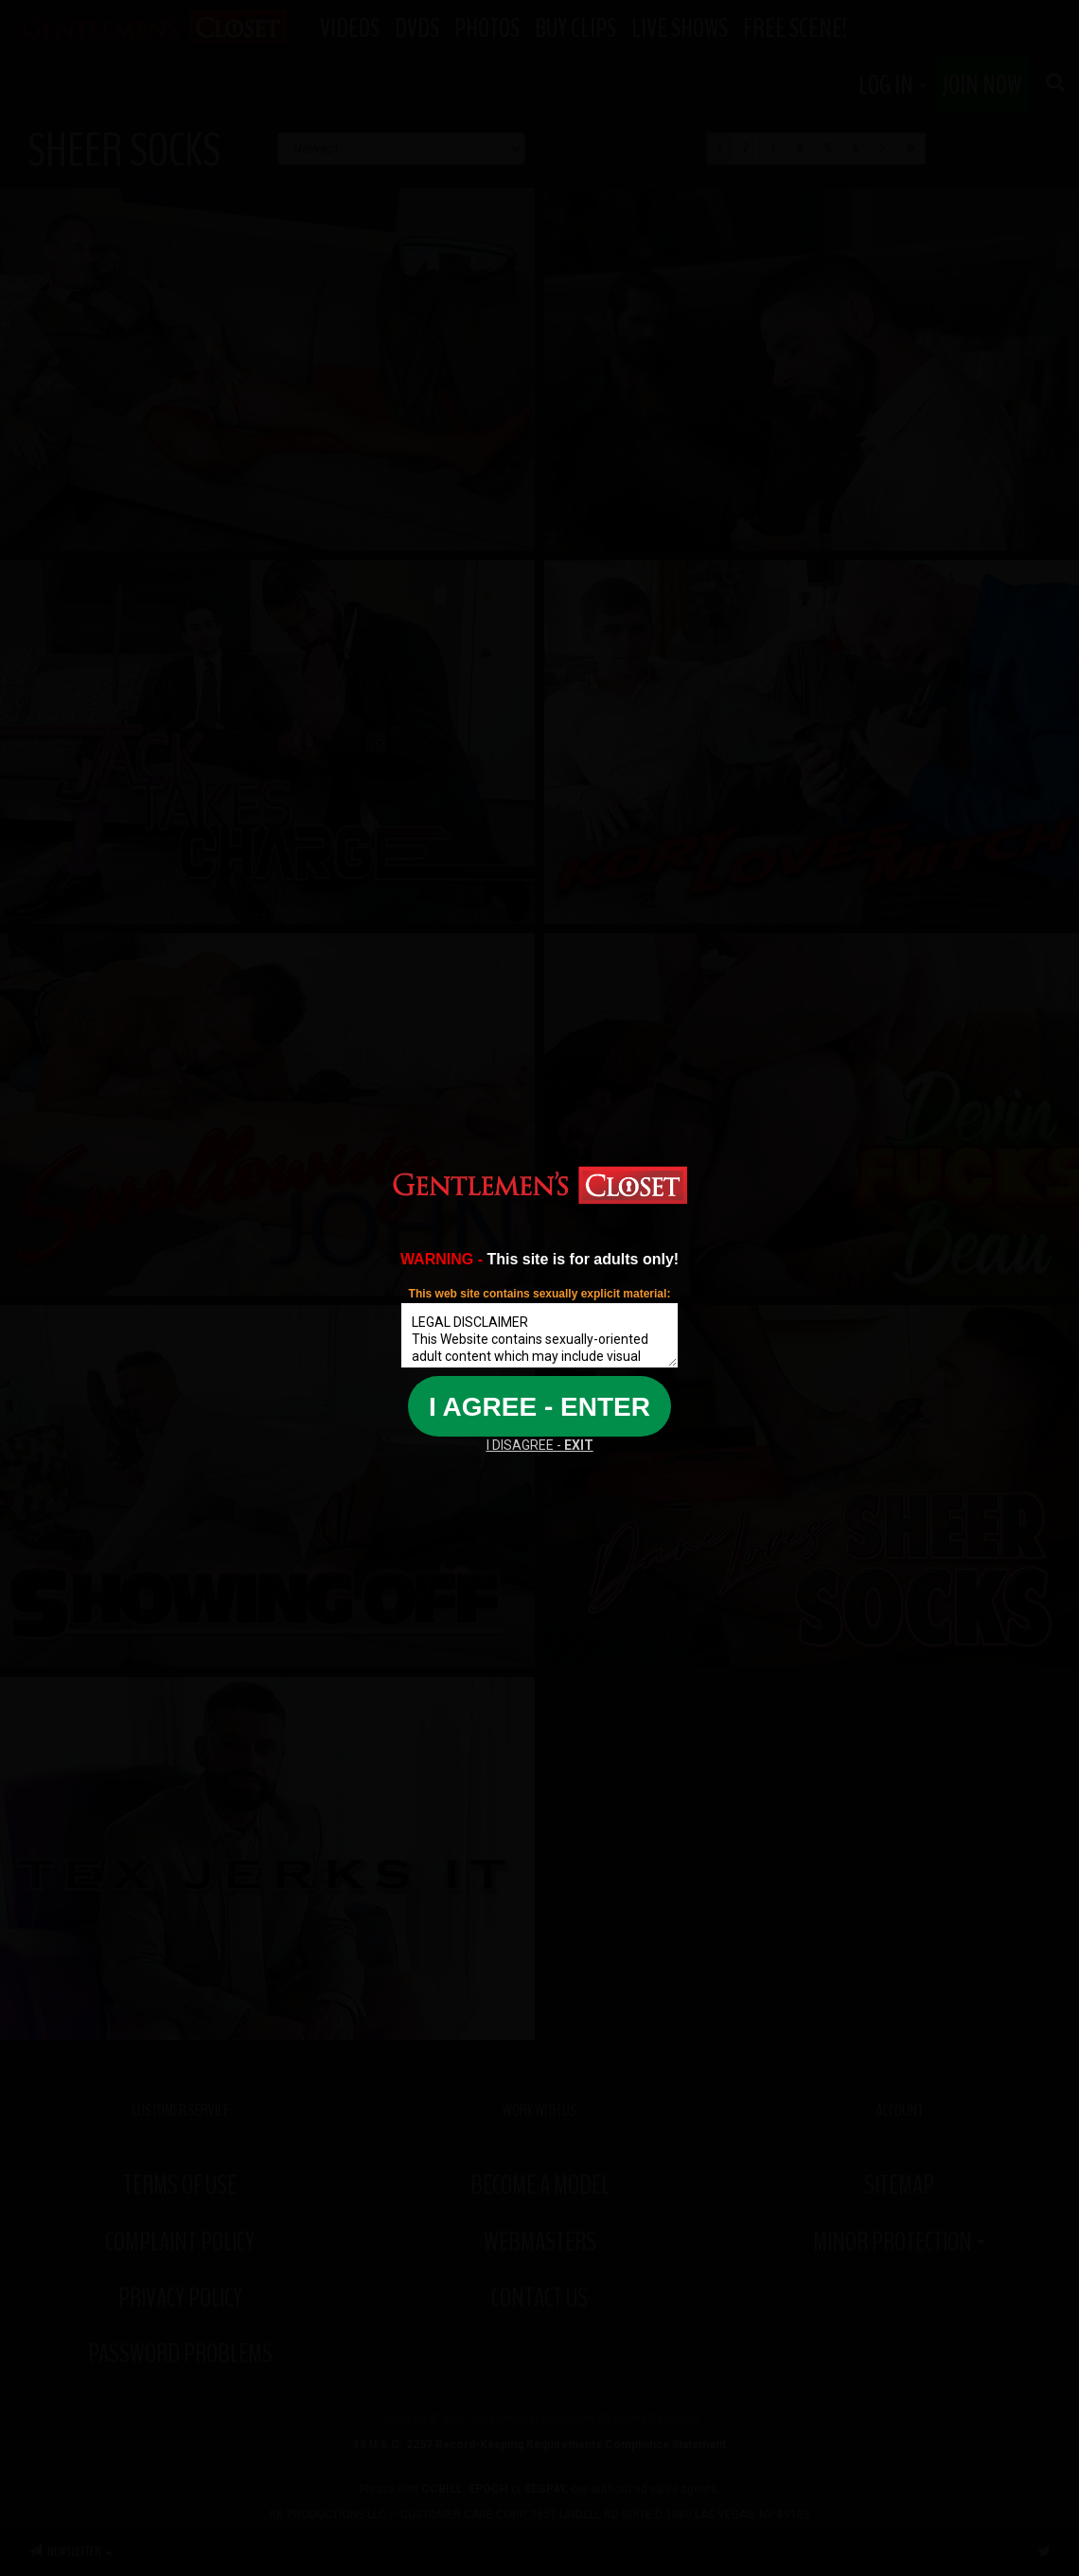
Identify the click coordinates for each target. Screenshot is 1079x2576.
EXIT (578, 1445)
